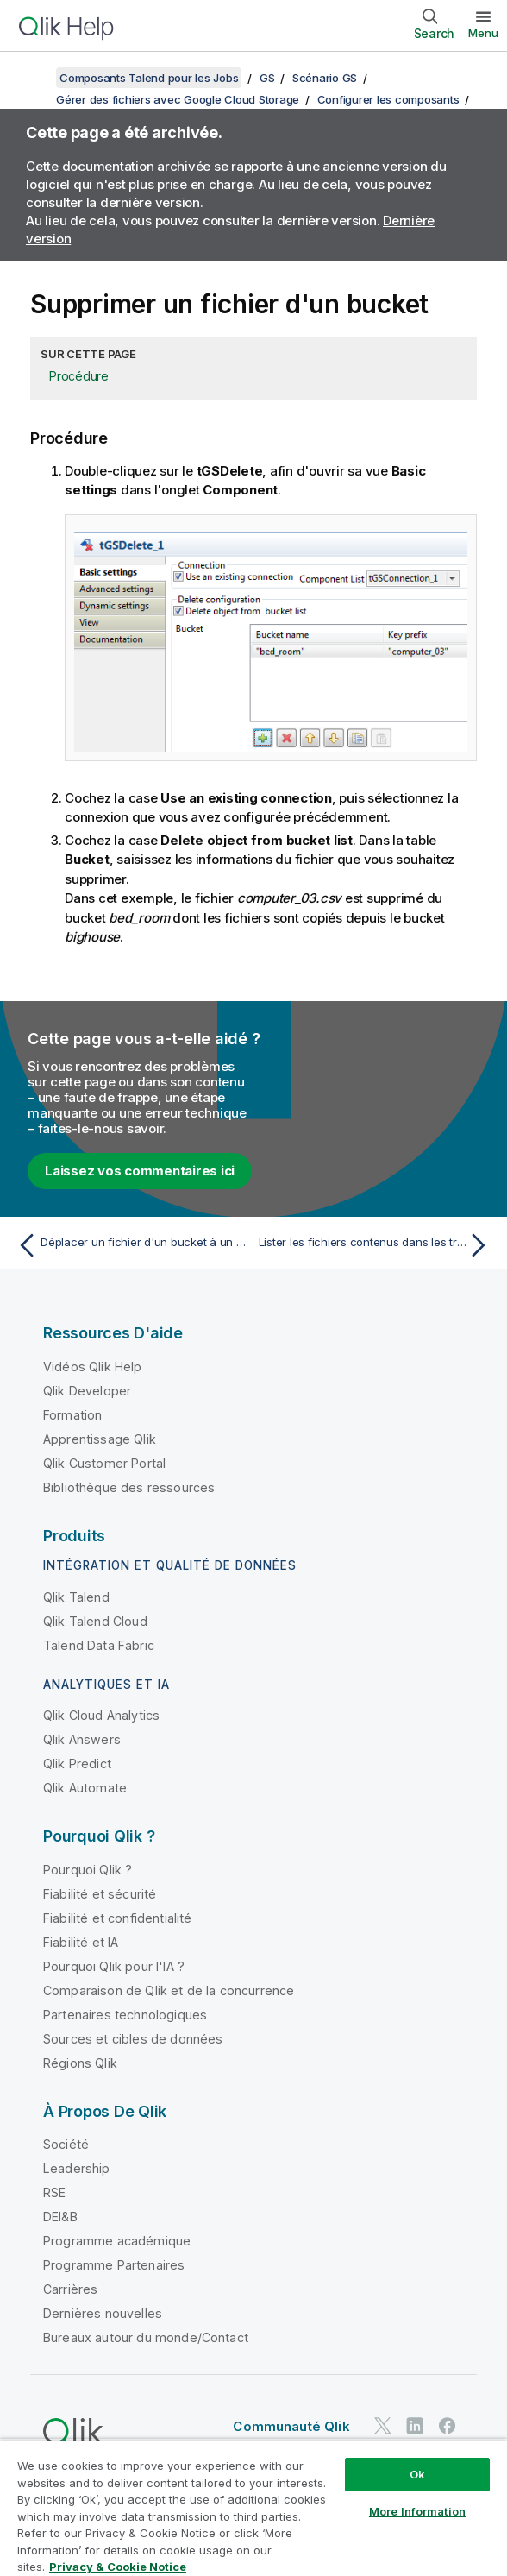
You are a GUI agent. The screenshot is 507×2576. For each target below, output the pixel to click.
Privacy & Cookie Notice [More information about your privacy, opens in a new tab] (117, 2566)
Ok (417, 2474)
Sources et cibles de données (132, 2038)
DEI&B (60, 2216)
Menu (483, 33)
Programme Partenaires (114, 2265)
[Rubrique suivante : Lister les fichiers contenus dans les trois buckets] (376, 1245)
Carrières (70, 2289)
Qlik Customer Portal (104, 1463)
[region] (253, 2507)
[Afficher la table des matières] (34, 77)
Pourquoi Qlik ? (87, 1869)
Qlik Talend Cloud (95, 1621)
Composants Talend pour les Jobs (148, 78)
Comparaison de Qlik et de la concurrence (168, 1990)
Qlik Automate (85, 1787)
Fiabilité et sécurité (99, 1893)
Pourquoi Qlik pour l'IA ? (114, 1966)
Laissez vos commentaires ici (140, 1170)
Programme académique (117, 2240)
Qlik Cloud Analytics (101, 1715)
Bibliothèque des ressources (129, 1487)
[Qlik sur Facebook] (447, 2425)
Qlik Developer (87, 1390)
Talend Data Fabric (98, 1645)
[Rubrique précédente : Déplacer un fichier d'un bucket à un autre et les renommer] (130, 1245)
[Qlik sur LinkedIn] (415, 2425)
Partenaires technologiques (125, 2014)
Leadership (76, 2168)
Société (66, 2144)
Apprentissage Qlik (99, 1439)
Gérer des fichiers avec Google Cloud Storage (177, 99)
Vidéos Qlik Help (92, 1366)
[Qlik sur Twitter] (383, 2425)
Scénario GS (324, 78)
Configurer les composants (388, 99)
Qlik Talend (76, 1597)
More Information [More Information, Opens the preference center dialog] (417, 2511)
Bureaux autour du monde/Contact (145, 2337)
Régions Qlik (80, 2063)
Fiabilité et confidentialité (117, 1918)
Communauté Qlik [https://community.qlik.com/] (291, 2426)
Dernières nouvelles (102, 2313)
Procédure (79, 375)
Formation (72, 1415)
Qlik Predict (77, 1763)
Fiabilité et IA (80, 1942)
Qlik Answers (82, 1739)
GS (267, 78)
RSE (54, 2192)
